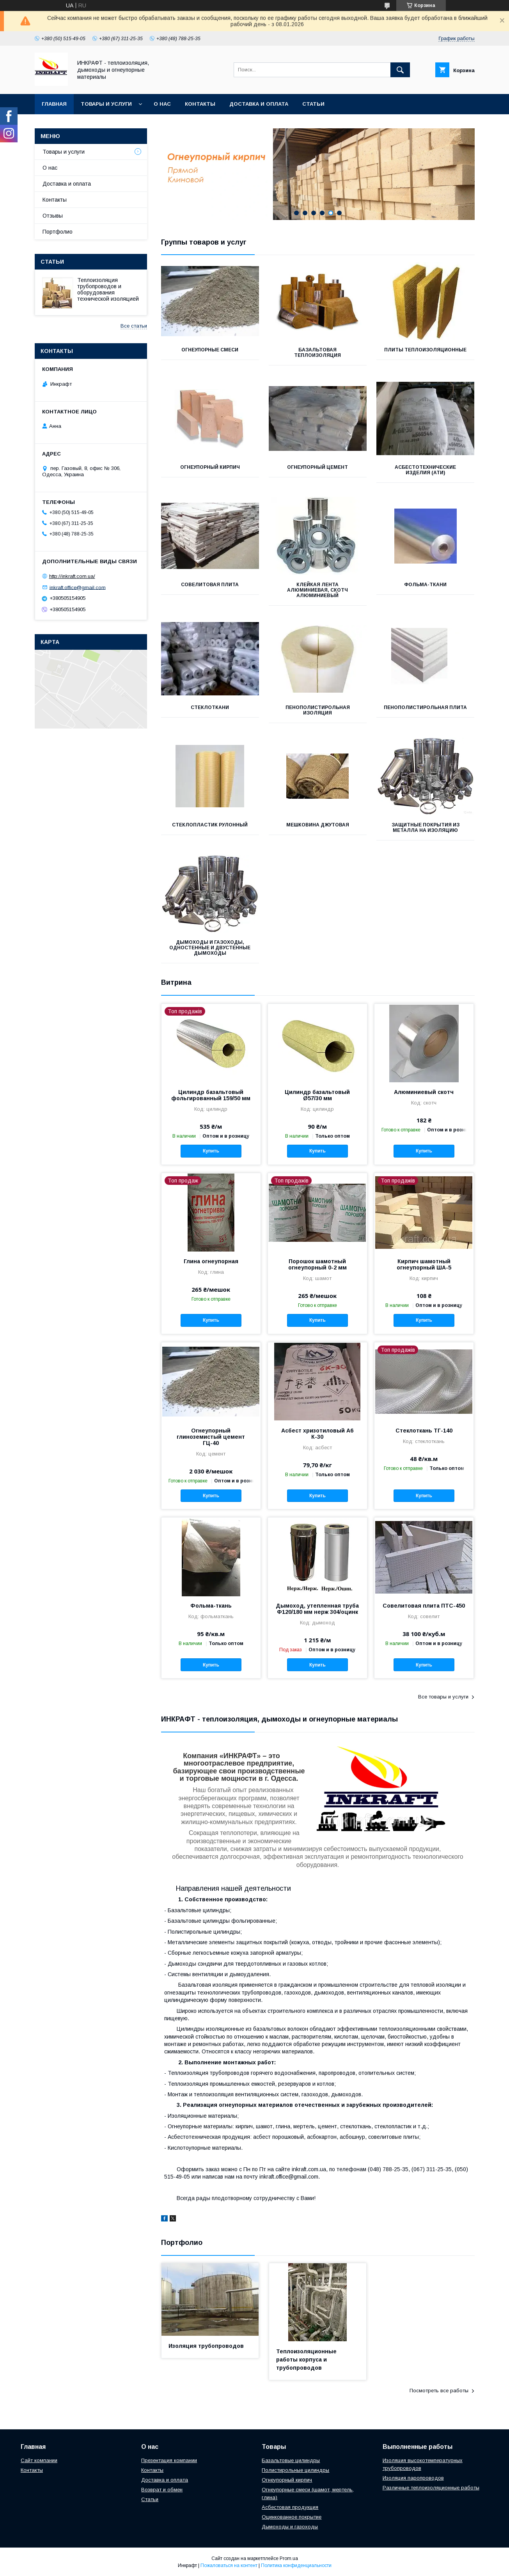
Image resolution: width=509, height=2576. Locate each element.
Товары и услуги (106, 104)
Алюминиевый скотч (424, 1092)
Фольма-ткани (425, 584)
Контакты (200, 104)
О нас (162, 104)
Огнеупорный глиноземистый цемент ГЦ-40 (211, 1436)
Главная (54, 104)
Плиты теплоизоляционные (425, 350)
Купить (211, 1151)
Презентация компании (169, 2460)
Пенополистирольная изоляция (318, 710)
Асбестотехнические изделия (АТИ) (425, 469)
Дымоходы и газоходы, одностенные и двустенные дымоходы (209, 948)
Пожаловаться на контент (228, 2565)
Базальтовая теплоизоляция (317, 352)
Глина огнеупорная (211, 1261)
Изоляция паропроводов (413, 2478)
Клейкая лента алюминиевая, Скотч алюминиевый (317, 590)
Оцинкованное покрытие (291, 2517)
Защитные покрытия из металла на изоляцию (425, 827)
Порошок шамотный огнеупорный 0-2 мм (317, 1264)
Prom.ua (289, 2558)
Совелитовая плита (210, 584)
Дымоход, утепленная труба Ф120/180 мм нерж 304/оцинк (317, 1609)
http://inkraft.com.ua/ (72, 576)
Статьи (313, 104)
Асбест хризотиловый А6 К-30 (317, 1433)
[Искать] (400, 69)
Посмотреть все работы (439, 2390)
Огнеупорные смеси (209, 350)
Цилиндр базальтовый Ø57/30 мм (317, 1095)
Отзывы (53, 216)
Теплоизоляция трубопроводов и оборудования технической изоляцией (108, 289)
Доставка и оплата (258, 104)
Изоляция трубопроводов (206, 2346)
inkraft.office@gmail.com (78, 587)
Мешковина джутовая (317, 825)
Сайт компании (39, 2460)
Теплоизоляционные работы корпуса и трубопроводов (306, 2359)
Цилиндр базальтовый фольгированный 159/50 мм (210, 1095)
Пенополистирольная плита (425, 707)
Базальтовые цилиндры (291, 2460)
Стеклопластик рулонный (210, 825)
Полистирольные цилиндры (295, 2470)
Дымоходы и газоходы (290, 2527)
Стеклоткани (210, 707)
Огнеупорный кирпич (210, 467)
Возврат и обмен (162, 2490)
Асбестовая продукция (290, 2507)
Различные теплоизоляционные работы (431, 2488)
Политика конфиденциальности (296, 2565)
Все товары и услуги (443, 1697)
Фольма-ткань (211, 1606)
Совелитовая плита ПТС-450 (424, 1606)
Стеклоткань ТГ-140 (423, 1430)
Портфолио (58, 232)
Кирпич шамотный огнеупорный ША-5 (424, 1264)
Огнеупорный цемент (317, 467)
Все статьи (134, 326)
